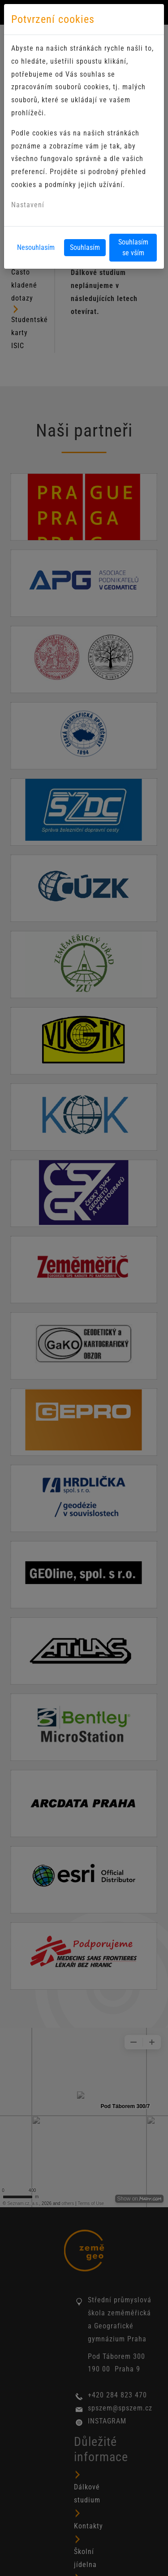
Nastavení (27, 205)
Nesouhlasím (36, 247)
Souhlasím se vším (133, 247)
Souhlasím (85, 247)
